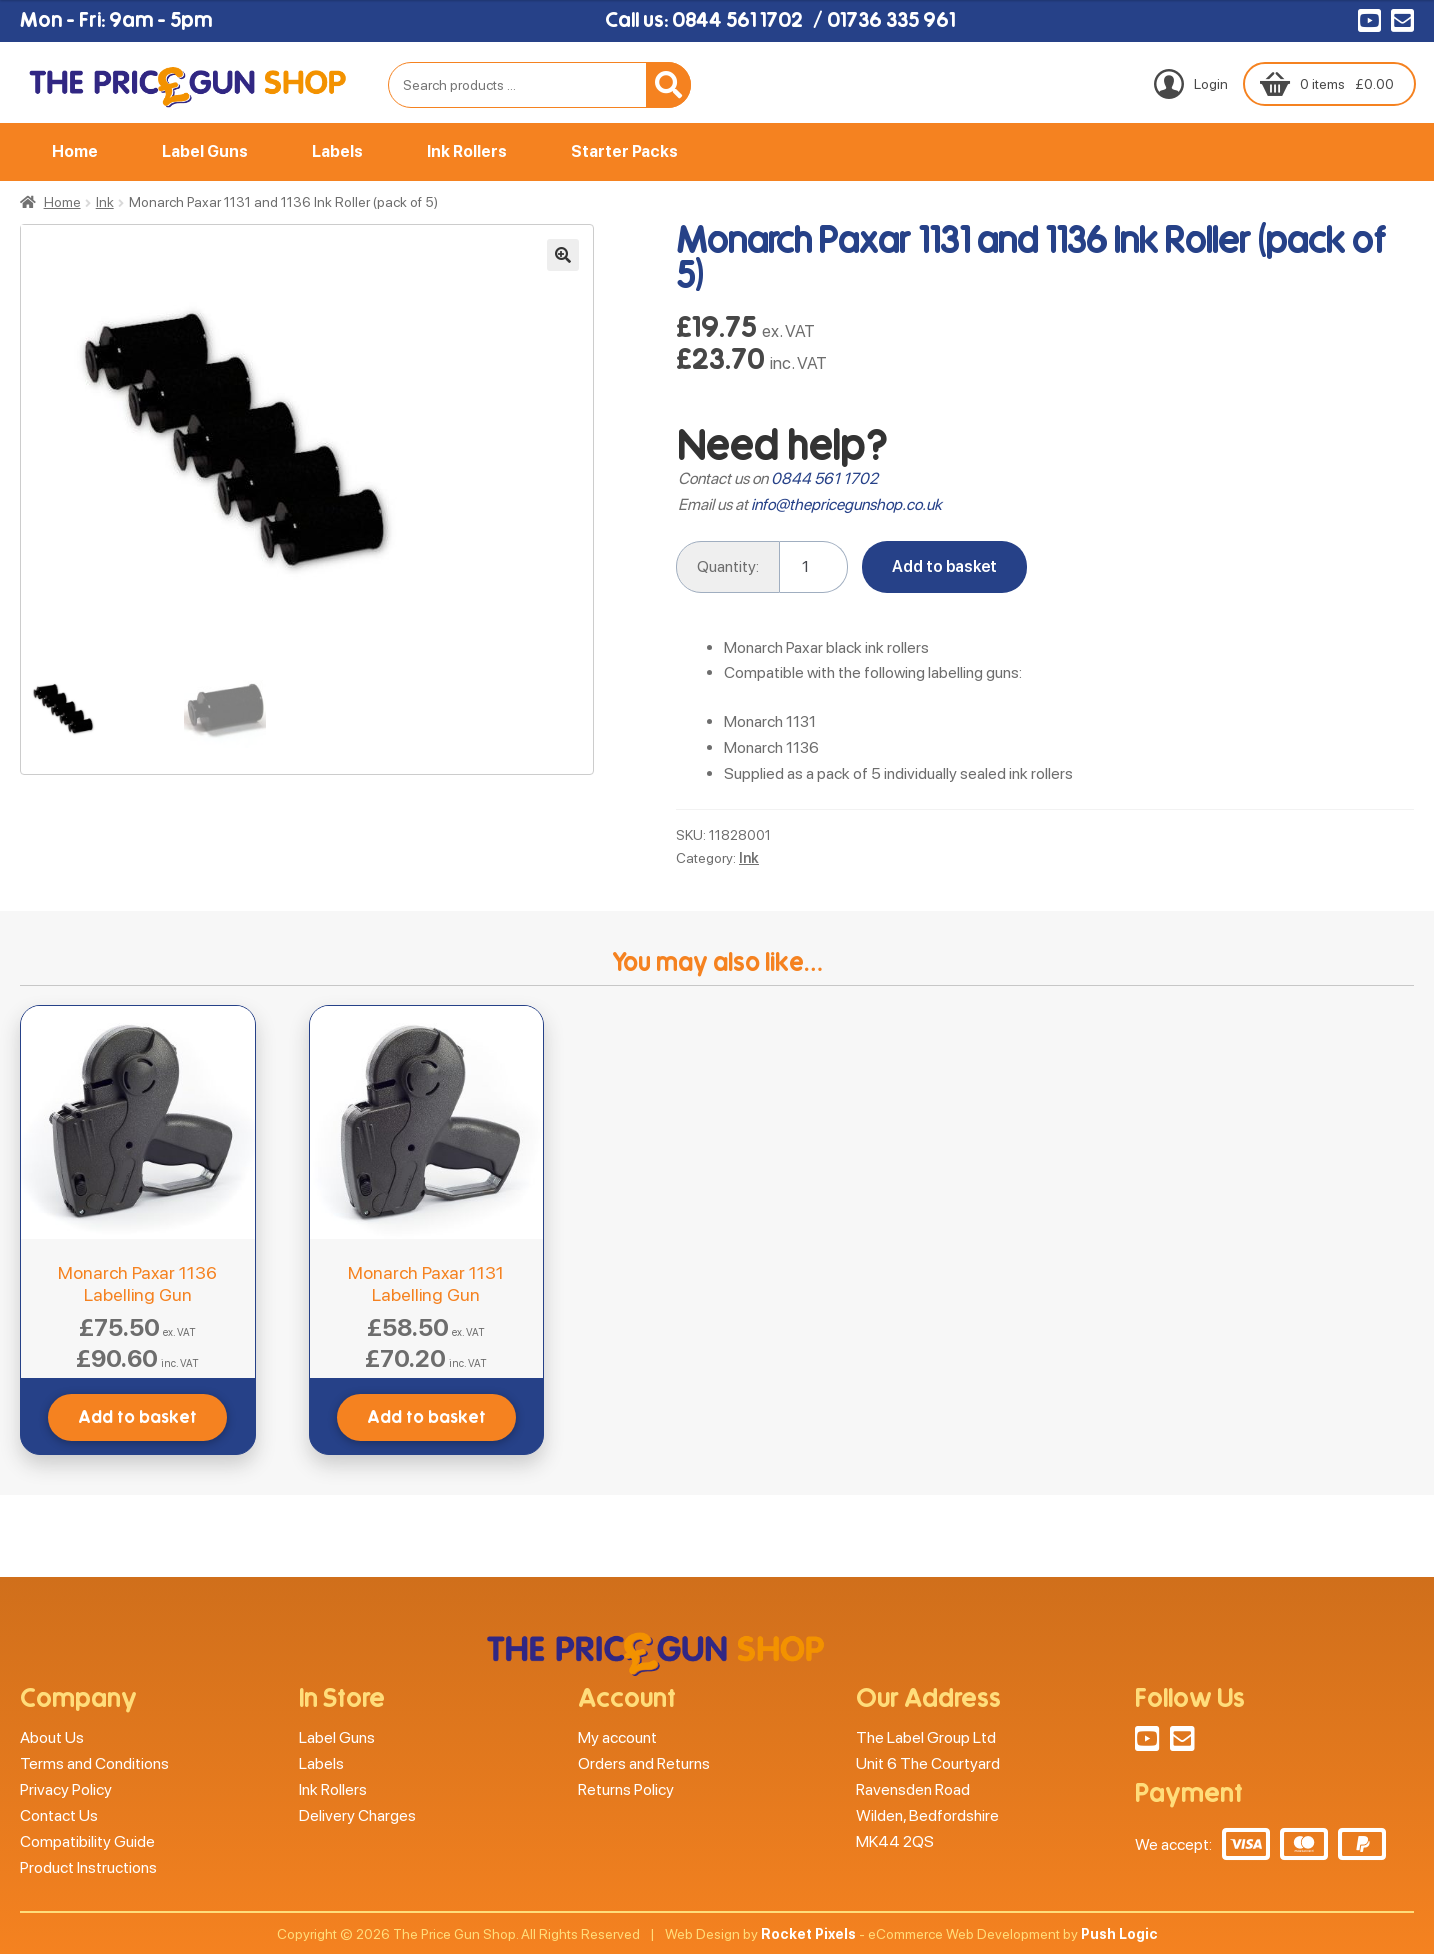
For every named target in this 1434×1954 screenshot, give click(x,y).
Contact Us (59, 1815)
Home (75, 151)
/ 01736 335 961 (884, 20)
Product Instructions (88, 1867)
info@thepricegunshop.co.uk (846, 504)
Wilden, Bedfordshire (927, 1815)
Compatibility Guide (87, 1841)
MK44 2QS (895, 1841)
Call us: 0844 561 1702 (704, 20)
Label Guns (205, 151)
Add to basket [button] (137, 1417)
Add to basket (944, 566)
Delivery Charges (357, 1815)
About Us (52, 1737)
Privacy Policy (66, 1789)
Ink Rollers (467, 151)
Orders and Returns (644, 1763)
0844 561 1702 (824, 478)
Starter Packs (624, 151)
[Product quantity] (814, 567)
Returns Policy (626, 1789)
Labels (337, 151)
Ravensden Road (913, 1789)
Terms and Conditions (94, 1763)
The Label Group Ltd (926, 1737)
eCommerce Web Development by (1013, 1934)
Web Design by (760, 1934)
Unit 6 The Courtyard (928, 1763)
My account (617, 1737)
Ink (105, 202)
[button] (563, 255)
